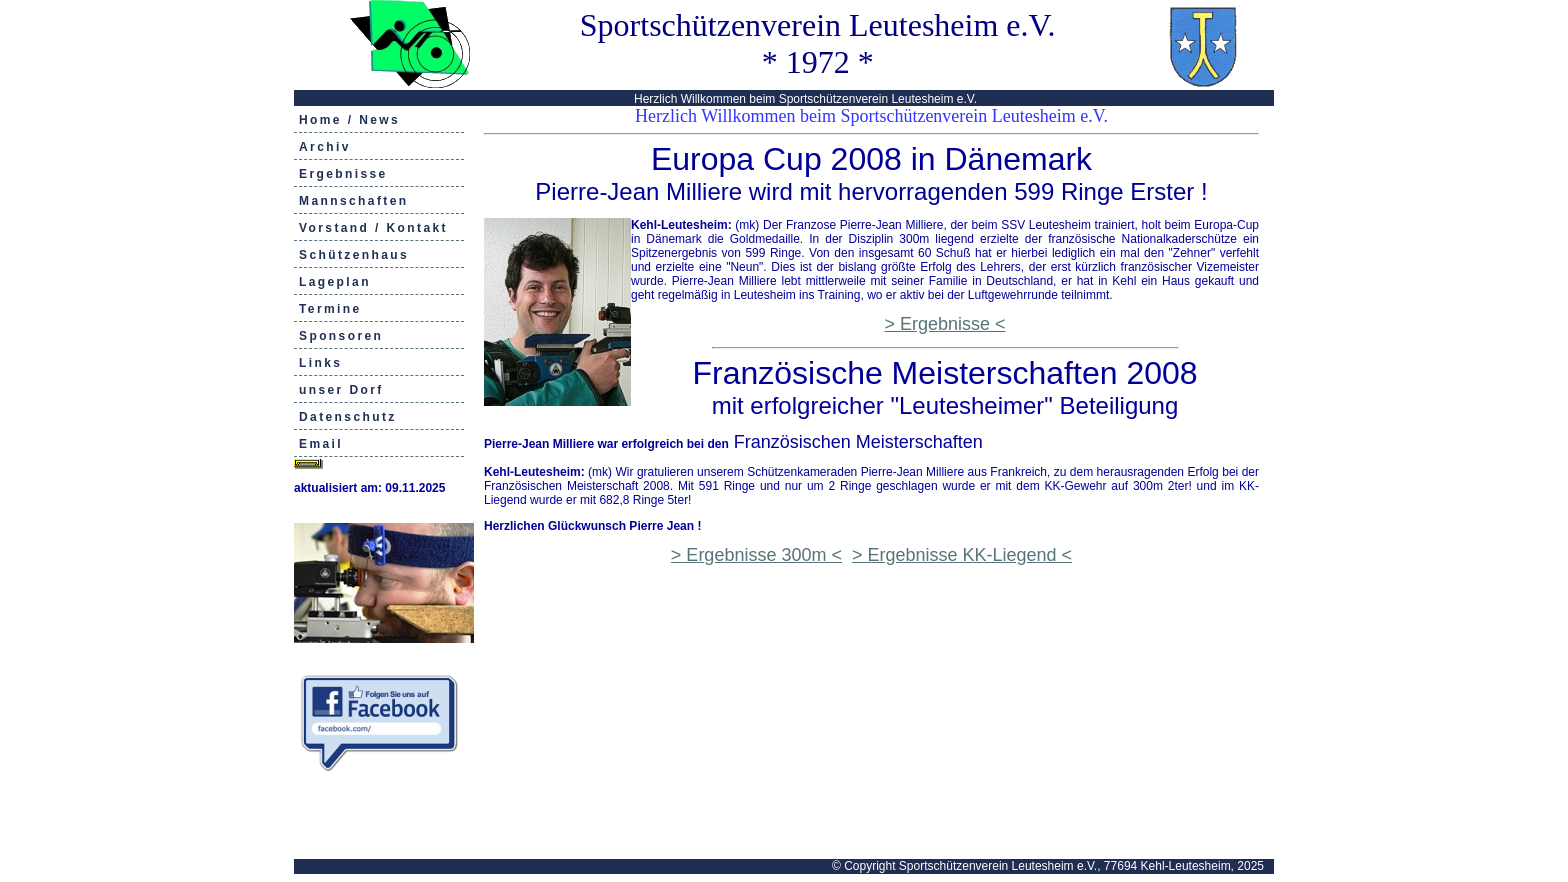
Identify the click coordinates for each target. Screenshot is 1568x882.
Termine (330, 309)
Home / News (349, 120)
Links (320, 363)
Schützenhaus (354, 255)
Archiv (325, 147)
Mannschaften (353, 201)
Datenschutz (348, 417)
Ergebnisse (343, 174)
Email (321, 444)
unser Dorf (341, 390)
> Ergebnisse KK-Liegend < (962, 555)
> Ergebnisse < (944, 324)
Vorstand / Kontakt (373, 228)
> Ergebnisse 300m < (756, 555)
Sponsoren (341, 336)
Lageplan (335, 282)
